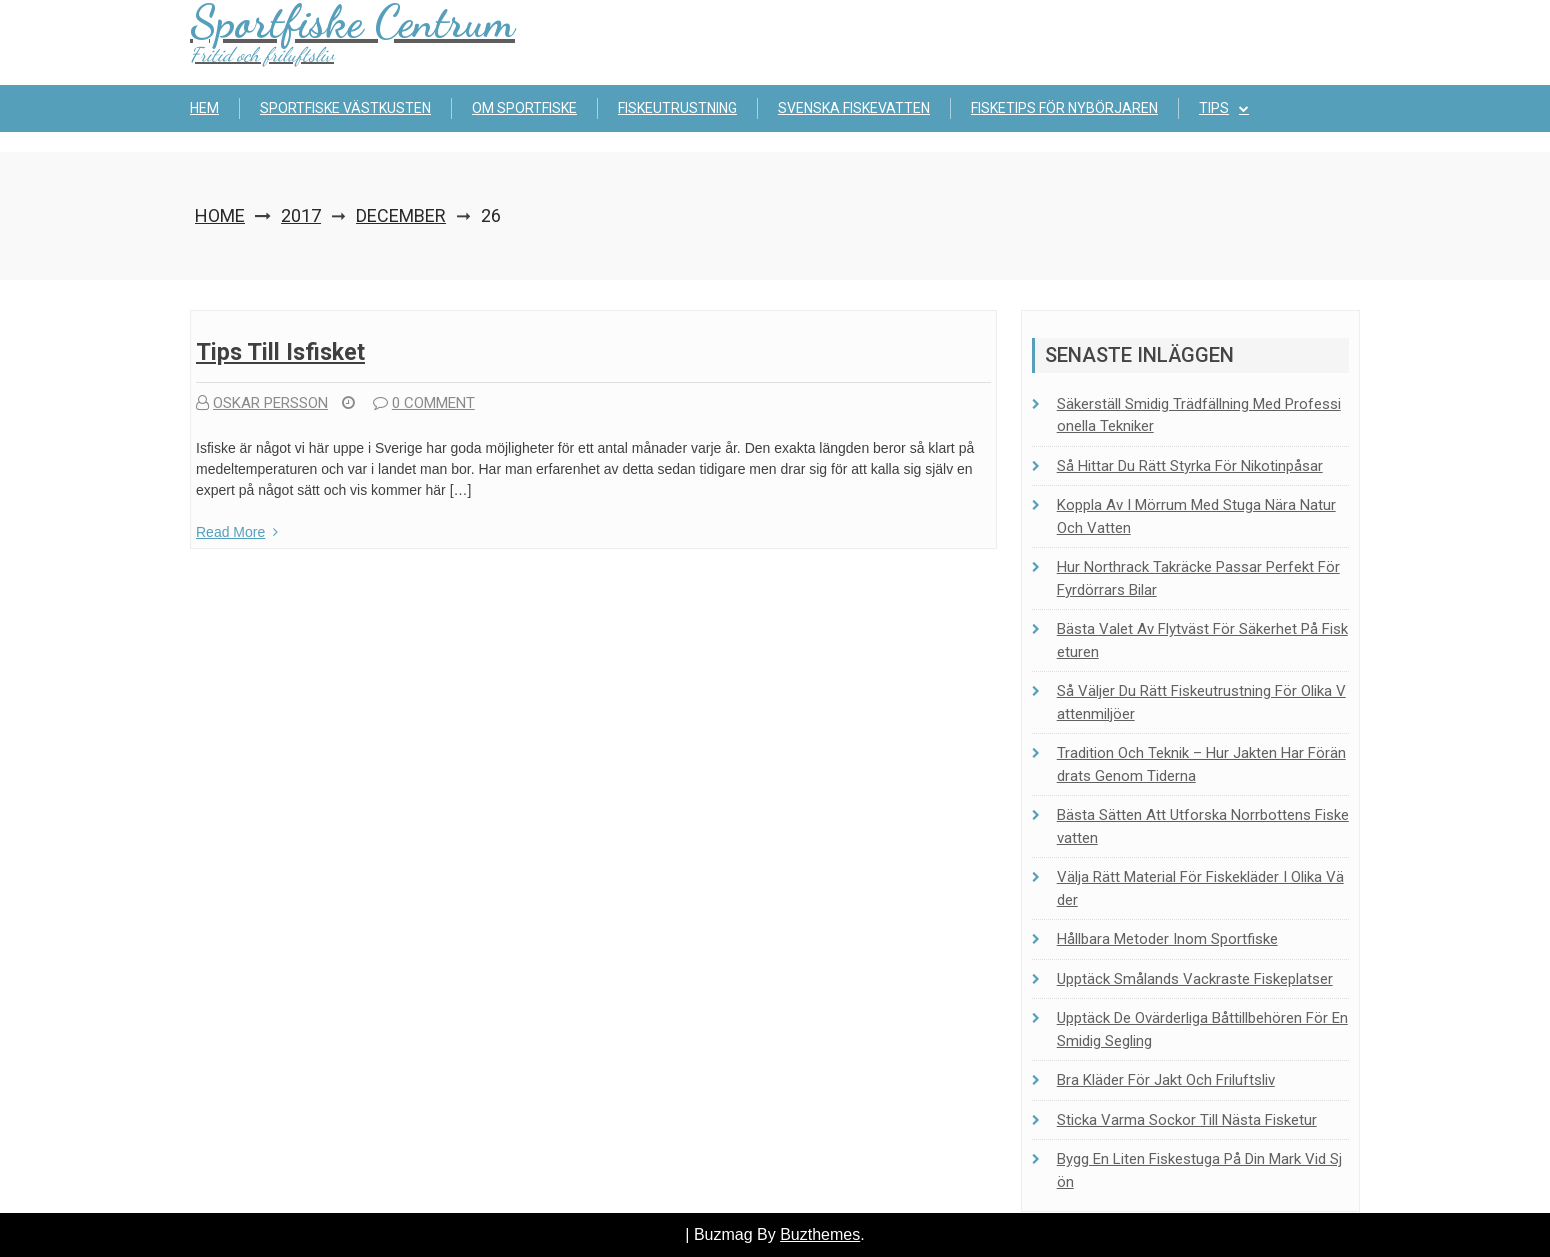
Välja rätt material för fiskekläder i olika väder (1200, 888)
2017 (301, 215)
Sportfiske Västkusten (345, 108)
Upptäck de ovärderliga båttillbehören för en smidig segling (1202, 1029)
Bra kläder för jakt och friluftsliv (1166, 1080)
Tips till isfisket (280, 352)
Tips (1214, 108)
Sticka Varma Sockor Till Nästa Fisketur (1187, 1120)
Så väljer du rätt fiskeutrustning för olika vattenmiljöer (1201, 702)
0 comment (424, 403)
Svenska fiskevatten (854, 108)
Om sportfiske (524, 108)
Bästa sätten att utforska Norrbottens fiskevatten (1203, 826)
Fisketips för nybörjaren (1064, 108)
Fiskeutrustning (677, 108)
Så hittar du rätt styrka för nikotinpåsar (1190, 466)
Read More (237, 532)
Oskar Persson (262, 403)
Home (220, 215)
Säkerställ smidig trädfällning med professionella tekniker (1199, 415)
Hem (204, 108)
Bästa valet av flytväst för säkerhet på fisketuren (1202, 640)
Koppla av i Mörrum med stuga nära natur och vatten (1196, 516)
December (401, 215)
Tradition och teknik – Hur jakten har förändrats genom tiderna (1201, 764)
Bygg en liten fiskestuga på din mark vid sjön (1199, 1170)
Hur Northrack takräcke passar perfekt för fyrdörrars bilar (1198, 578)
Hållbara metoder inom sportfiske (1167, 939)
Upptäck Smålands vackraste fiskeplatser (1195, 979)
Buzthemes (820, 1234)
